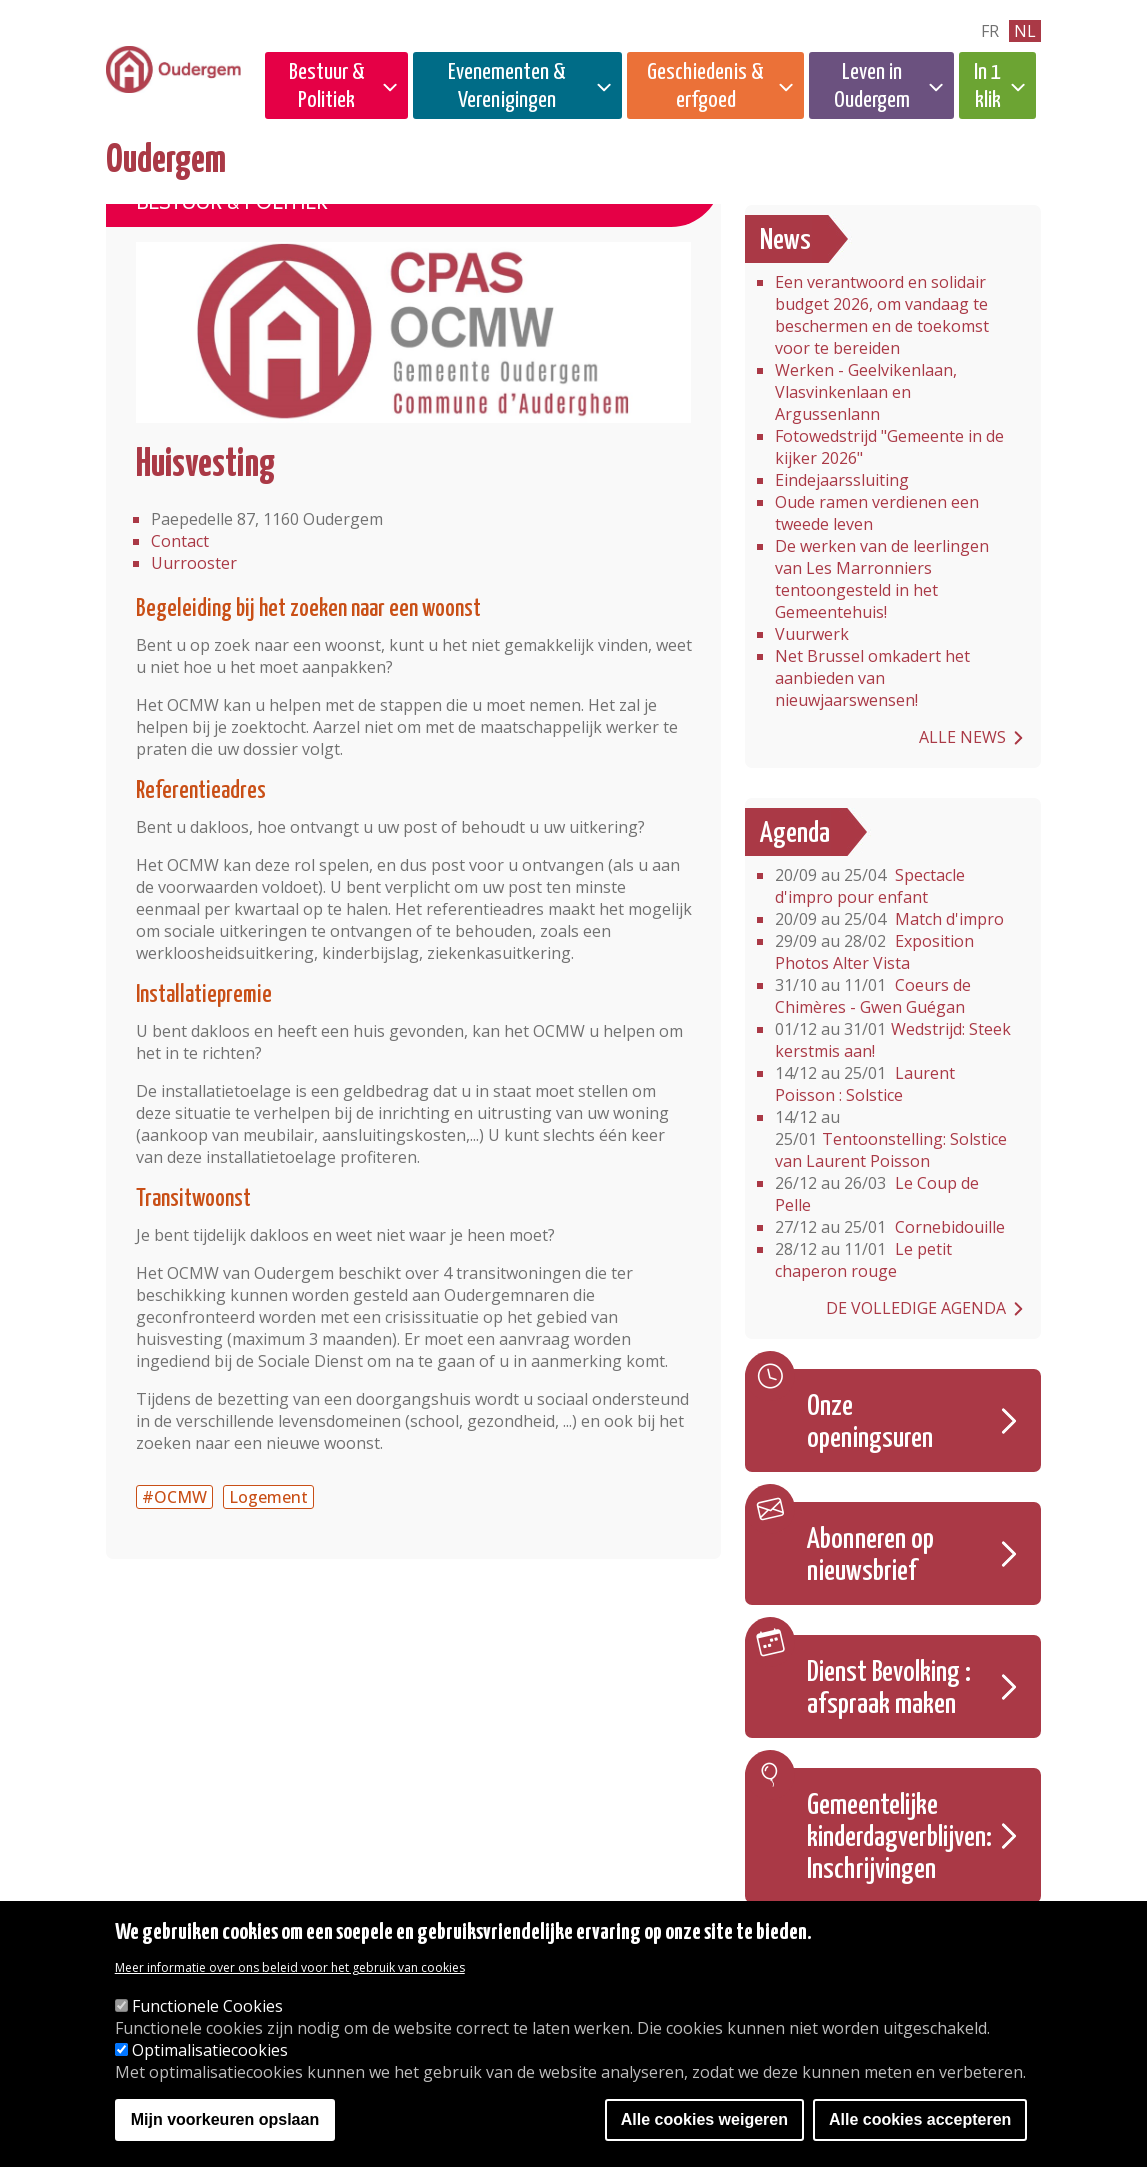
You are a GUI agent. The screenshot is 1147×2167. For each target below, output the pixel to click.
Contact (180, 541)
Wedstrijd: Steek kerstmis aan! (893, 1040)
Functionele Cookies (207, 2008)
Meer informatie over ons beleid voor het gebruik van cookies (290, 1969)
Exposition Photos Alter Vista (874, 952)
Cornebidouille (890, 1227)
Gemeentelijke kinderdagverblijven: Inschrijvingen (899, 1838)
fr (990, 31)
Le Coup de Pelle (877, 1194)
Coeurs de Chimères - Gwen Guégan (873, 996)
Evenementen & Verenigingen (507, 86)
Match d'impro (889, 919)
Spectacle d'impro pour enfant (870, 886)
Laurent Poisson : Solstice (865, 1084)
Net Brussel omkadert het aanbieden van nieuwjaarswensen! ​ (872, 678)
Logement (268, 1497)
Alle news (962, 737)
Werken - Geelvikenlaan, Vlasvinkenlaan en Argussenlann (866, 392)
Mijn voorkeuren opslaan (225, 2121)
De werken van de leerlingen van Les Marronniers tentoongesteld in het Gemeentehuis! (882, 579)
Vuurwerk (812, 634)
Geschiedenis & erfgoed (705, 86)
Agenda (795, 834)
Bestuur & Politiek (327, 86)
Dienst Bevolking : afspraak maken (889, 1689)
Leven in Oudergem (872, 86)
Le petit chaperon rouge (863, 1260)
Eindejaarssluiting (842, 480)
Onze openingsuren (870, 1423)
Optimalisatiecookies (210, 2052)
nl (1025, 31)
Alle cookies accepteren (920, 2121)
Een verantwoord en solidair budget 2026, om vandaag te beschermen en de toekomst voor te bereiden (882, 315)
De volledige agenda (916, 1308)
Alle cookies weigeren (704, 2121)
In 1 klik (987, 86)
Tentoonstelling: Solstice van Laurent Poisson (891, 1139)
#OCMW (174, 1497)
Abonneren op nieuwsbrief (870, 1556)
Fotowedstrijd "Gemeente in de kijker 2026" (889, 447)
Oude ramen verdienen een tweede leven (877, 513)
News (785, 241)
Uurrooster (194, 563)
